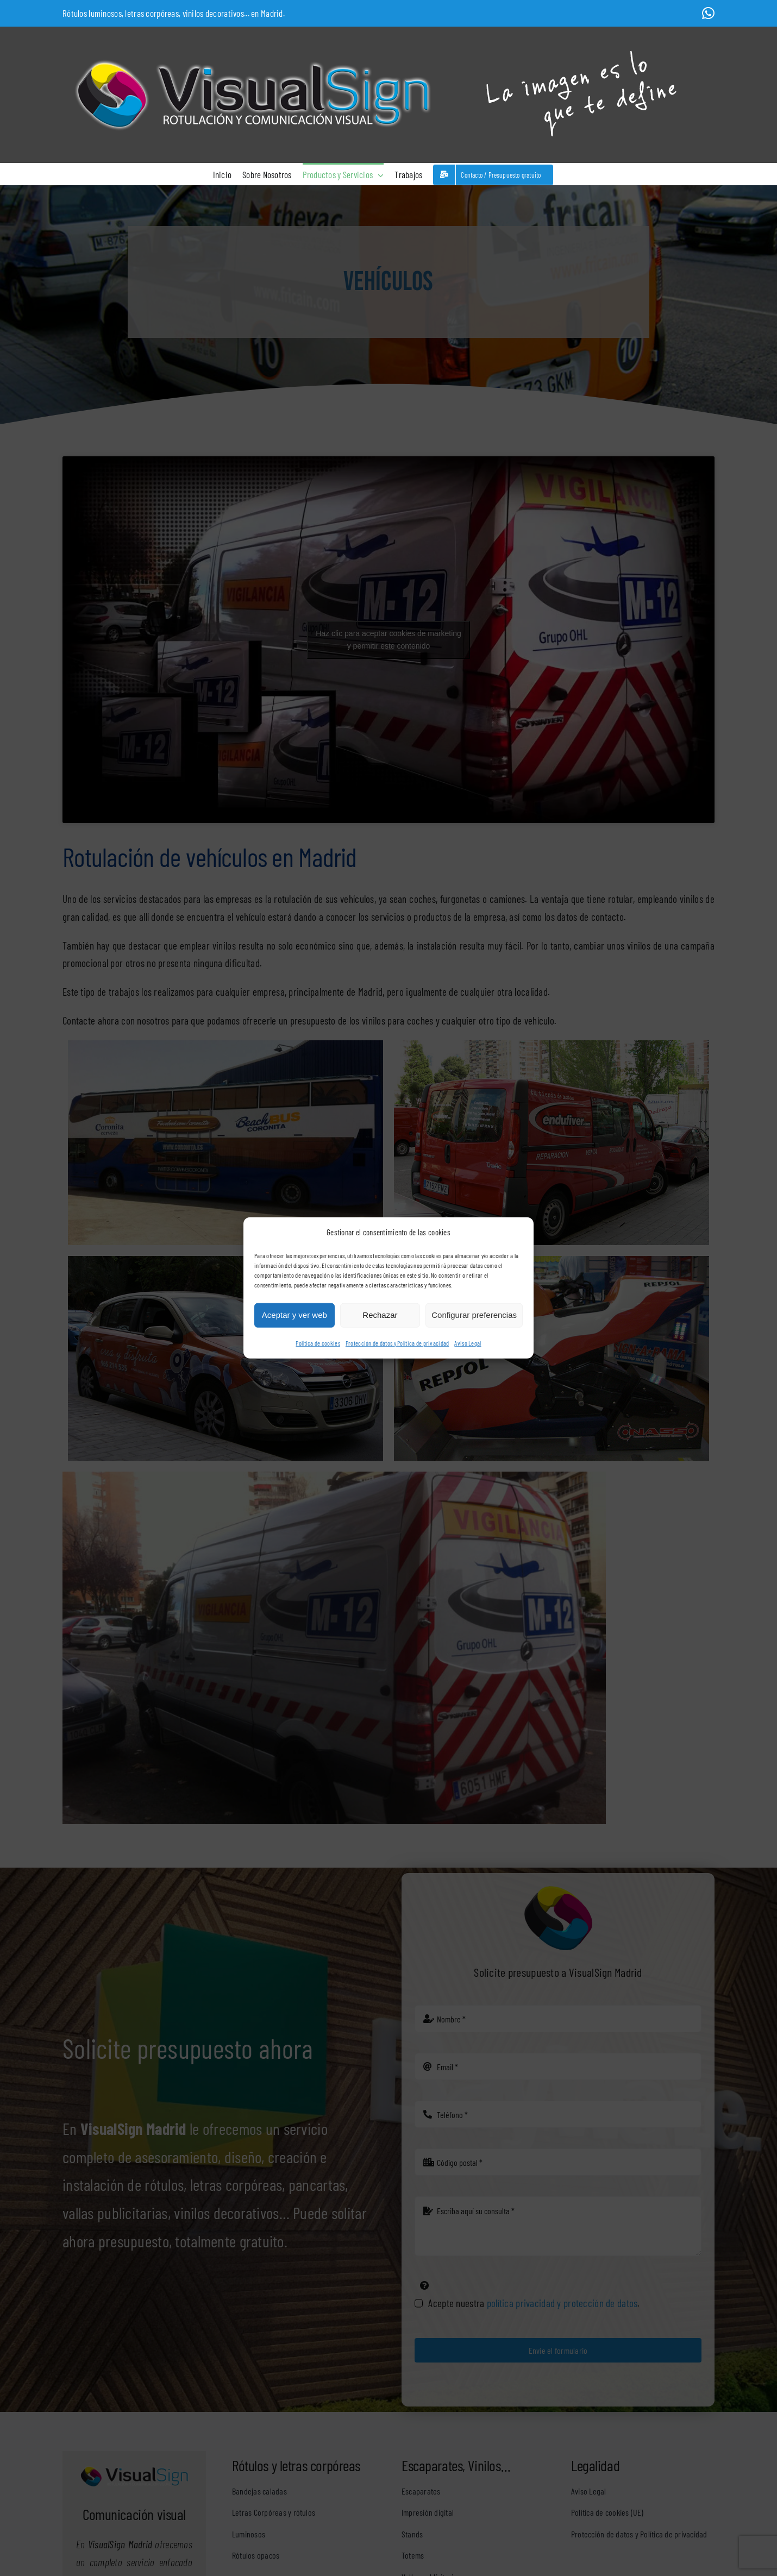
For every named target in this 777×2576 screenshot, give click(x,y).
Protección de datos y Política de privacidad (397, 1343)
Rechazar (379, 1315)
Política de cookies (318, 1343)
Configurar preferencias (474, 1315)
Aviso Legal (467, 1343)
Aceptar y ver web (294, 1315)
